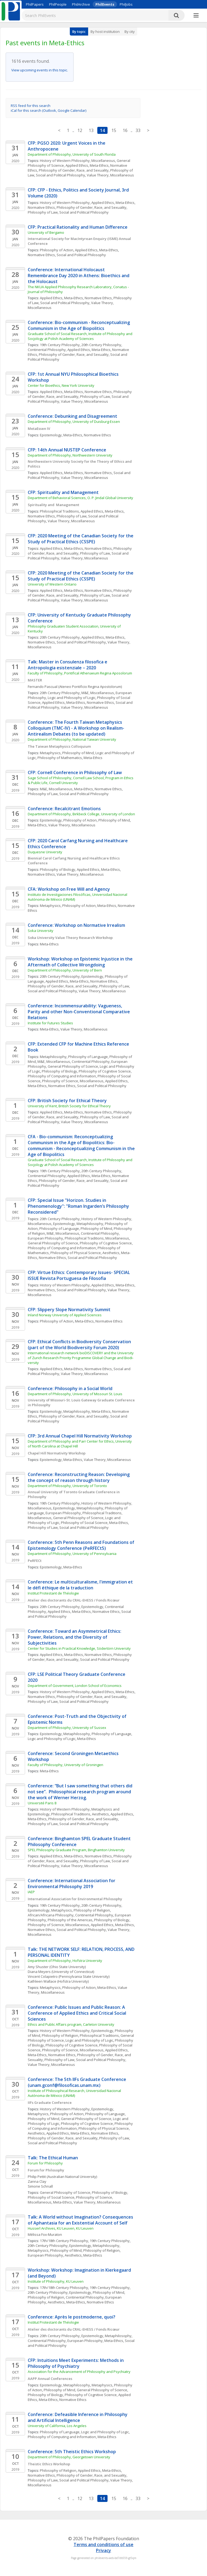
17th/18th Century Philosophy (64, 2240)
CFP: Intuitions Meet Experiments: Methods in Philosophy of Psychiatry (76, 2363)
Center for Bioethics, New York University (61, 385)
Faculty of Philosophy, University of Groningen (65, 1764)
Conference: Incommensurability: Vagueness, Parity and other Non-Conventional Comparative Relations (79, 1012)
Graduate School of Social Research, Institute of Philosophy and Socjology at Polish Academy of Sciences (80, 336)
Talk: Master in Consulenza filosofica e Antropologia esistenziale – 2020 (68, 665)
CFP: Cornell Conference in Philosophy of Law (75, 772)
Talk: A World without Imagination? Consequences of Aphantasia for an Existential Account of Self (81, 2220)
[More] (196, 16)
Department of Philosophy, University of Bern (65, 970)
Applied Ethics (76, 165)
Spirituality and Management (54, 504)
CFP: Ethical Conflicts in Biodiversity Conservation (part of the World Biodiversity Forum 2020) (80, 1344)
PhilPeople (58, 4)
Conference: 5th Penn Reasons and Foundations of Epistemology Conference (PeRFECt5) (81, 1545)
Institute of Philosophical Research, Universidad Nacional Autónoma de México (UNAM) (75, 2093)
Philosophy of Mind (78, 752)
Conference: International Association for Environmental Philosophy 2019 (72, 1883)
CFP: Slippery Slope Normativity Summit (69, 1310)
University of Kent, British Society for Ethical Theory (69, 1105)
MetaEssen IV (39, 428)
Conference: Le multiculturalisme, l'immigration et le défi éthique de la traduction (81, 1585)
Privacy (103, 2550)
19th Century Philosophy (60, 344)
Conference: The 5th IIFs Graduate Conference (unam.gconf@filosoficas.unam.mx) (77, 2082)
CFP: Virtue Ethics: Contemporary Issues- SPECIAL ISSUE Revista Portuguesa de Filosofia (79, 1275)
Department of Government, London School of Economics (75, 1685)
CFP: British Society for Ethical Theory (67, 1100)
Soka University (40, 930)
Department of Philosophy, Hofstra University (65, 1960)
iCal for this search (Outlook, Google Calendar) (48, 110)
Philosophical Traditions (59, 511)
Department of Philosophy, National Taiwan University (72, 739)
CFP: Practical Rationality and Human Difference (77, 227)
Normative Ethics (41, 207)
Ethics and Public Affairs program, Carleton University (71, 2024)
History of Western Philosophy (65, 202)
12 (79, 130)
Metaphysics (50, 752)
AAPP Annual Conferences (50, 2378)
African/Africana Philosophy (51, 1915)
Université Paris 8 (42, 1803)
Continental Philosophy (47, 349)
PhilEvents (104, 4)
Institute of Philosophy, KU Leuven (56, 2281)
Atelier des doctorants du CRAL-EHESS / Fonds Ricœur (74, 1600)
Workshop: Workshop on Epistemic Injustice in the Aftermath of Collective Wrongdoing (81, 962)
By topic (79, 31)
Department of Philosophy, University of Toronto (68, 1485)
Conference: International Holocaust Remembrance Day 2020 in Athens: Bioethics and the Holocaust (79, 275)
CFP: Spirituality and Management (64, 492)
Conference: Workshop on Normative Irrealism (77, 925)
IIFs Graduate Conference (50, 2102)
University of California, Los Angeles (57, 2425)
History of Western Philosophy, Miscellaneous (77, 160)
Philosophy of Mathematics (59, 757)
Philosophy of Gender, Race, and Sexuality (74, 170)
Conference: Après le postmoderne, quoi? (71, 2317)
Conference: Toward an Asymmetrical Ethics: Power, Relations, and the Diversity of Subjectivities (75, 1637)
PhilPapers (35, 4)
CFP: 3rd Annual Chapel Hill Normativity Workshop (80, 1436)
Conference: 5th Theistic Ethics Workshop (72, 2452)
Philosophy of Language (88, 1056)
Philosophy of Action (56, 250)
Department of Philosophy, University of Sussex (67, 1727)
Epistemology (51, 435)
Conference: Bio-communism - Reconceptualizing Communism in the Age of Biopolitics (79, 325)
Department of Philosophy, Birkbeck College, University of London (81, 814)
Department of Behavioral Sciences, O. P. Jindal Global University (81, 497)
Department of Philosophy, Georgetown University (69, 2457)
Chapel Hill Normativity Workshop (56, 1453)
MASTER (35, 680)
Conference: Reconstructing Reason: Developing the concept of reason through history (79, 1477)
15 (113, 130)
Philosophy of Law (43, 212)
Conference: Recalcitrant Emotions (64, 809)
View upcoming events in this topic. (39, 70)
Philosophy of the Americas (70, 1919)
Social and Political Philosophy (60, 175)
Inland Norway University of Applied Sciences (65, 1315)
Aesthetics (110, 1252)
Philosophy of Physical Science (75, 1252)
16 (125, 130)
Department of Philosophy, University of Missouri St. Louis (75, 1393)
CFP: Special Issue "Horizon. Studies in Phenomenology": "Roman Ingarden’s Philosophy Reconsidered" (79, 1206)
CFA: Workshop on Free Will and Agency (69, 889)
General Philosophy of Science (73, 1066)
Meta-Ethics (99, 165)
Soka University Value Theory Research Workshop (70, 937)
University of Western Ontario (52, 584)
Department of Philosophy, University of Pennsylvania (72, 1553)
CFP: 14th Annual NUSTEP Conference (67, 450)
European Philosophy (45, 1238)
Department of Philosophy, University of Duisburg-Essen (74, 421)
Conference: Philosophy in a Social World (70, 1388)
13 (91, 130)
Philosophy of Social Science (84, 1522)
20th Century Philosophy (101, 344)
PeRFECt (35, 1560)
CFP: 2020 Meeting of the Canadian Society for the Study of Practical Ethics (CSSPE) (81, 539)
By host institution (105, 31)
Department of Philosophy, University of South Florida (72, 154)
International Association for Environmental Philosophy (75, 1898)
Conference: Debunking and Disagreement (72, 416)
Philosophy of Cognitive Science (105, 1071)
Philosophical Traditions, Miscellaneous (97, 1238)
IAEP (31, 1891)
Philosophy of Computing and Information (62, 1076)
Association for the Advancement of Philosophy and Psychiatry (79, 2371)
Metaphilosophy (53, 1056)
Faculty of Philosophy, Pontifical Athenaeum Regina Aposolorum (80, 673)
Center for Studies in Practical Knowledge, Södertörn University (79, 1648)
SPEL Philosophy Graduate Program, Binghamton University (76, 1849)
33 (138, 130)
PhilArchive (81, 4)
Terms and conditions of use (103, 2544)
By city (130, 31)
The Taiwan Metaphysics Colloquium (60, 746)
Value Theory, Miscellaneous (110, 175)
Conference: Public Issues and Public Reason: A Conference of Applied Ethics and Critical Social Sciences (77, 2013)
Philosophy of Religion (92, 1910)
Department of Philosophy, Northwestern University (70, 455)
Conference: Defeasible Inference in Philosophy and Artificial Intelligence (78, 2417)
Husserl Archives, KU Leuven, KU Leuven (61, 2228)
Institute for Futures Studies (50, 1023)
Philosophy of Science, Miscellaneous (73, 1080)
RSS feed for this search (30, 105)
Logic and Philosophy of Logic (71, 697)
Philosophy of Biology (57, 869)
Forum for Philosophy (45, 2163)
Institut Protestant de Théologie (53, 1593)
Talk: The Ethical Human (53, 2158)
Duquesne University (45, 852)
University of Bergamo (46, 232)
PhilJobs (126, 4)
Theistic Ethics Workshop (49, 2464)
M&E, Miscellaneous (97, 692)
